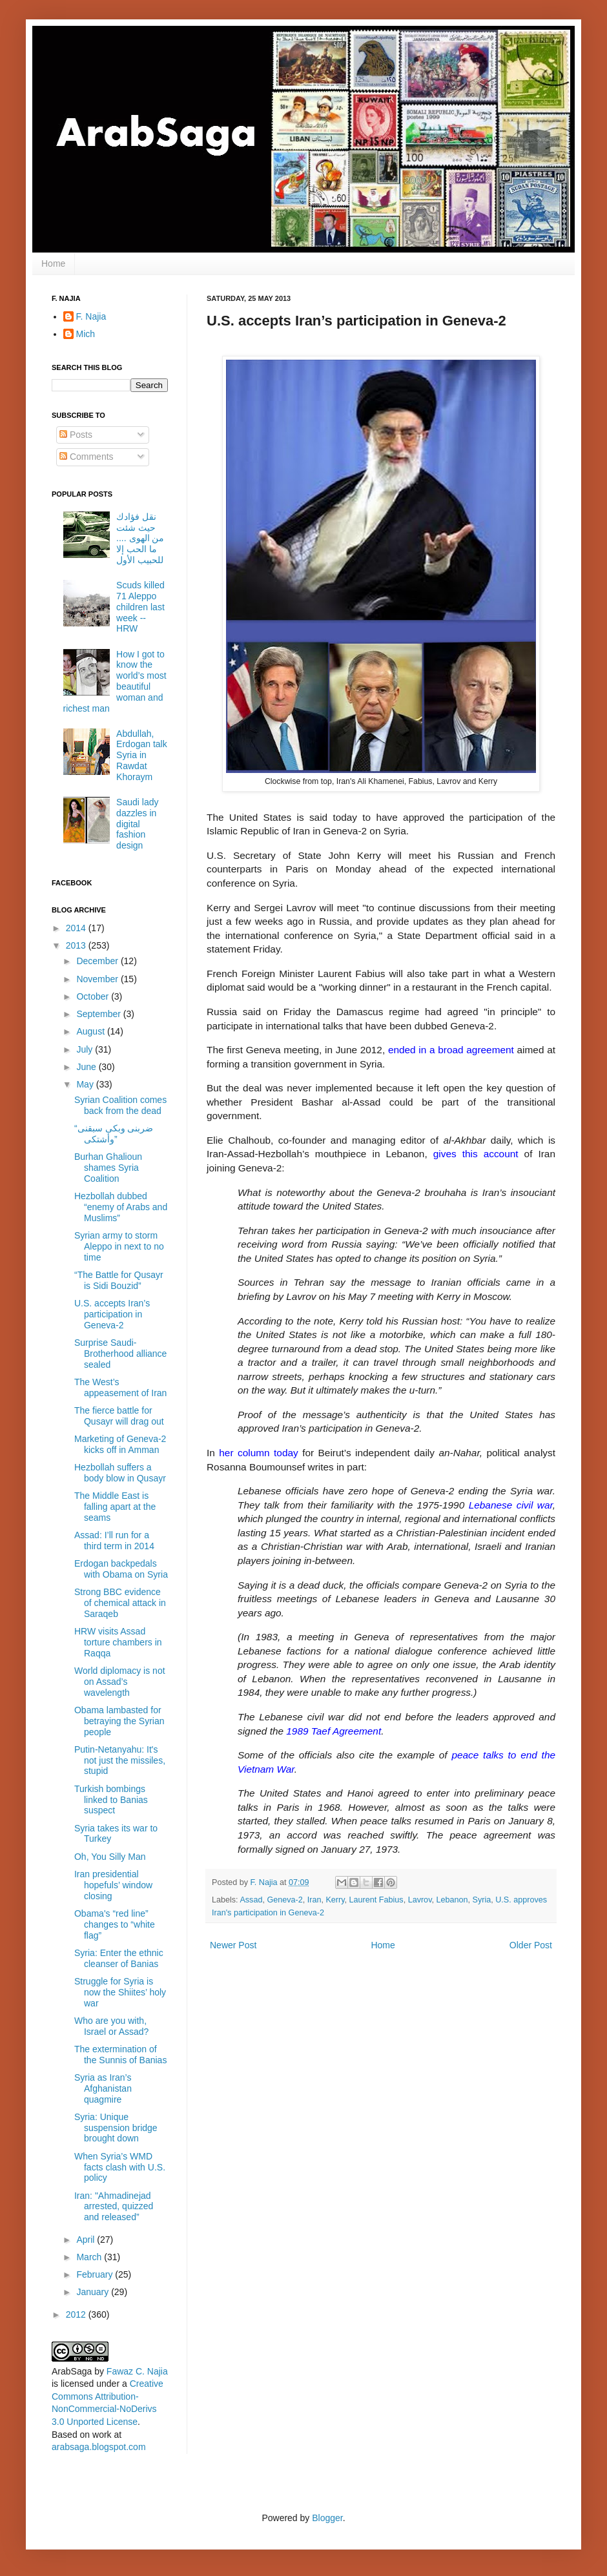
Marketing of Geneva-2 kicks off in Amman (120, 1444)
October (93, 996)
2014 (77, 928)
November (98, 979)
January (93, 2292)
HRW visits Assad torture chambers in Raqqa (118, 1642)
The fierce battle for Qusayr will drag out (119, 1416)
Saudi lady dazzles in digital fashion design (137, 823)
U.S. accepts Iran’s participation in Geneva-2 (112, 1314)
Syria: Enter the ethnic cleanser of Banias (118, 1958)
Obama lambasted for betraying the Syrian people (119, 1721)
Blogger (327, 2518)
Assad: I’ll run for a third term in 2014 (114, 1540)
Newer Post (233, 1945)
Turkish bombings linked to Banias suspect (111, 1800)
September (99, 1014)
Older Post (530, 1945)
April (86, 2239)
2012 (77, 2314)
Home (53, 263)
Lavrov (420, 1899)
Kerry (334, 1899)
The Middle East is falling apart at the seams (115, 1506)
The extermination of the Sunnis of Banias (120, 2054)
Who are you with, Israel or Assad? (111, 2026)
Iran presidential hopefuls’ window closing (113, 1885)
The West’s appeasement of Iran (120, 1387)
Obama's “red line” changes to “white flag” (114, 1924)
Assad (251, 1899)
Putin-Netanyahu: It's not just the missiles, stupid (119, 1760)
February (95, 2274)
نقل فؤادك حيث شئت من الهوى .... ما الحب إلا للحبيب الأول (140, 538)
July (85, 1049)
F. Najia (265, 1882)
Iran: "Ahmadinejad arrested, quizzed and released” (113, 2206)
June (87, 1067)
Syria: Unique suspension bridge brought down (116, 2128)
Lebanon (452, 1899)
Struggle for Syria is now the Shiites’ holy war (120, 1992)
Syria (482, 1899)
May (86, 1084)
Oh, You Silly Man (110, 1856)
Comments (86, 456)
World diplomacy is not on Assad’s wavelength (119, 1681)
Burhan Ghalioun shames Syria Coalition (108, 1167)
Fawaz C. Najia (137, 2371)
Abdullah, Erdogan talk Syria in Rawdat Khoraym (141, 755)
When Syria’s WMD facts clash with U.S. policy (119, 2167)
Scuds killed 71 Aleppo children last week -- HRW (140, 607)
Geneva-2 (284, 1899)
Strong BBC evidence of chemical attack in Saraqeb (120, 1603)
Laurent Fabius (376, 1899)
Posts (75, 434)
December (98, 961)
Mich (86, 334)
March (90, 2257)
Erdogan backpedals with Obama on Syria (121, 1569)
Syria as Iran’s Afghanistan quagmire (103, 2088)
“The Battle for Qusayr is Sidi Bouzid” (118, 1280)
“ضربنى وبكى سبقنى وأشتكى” (113, 1133)
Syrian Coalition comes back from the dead (120, 1105)
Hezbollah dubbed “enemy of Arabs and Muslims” (120, 1207)
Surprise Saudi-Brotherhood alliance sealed (120, 1353)
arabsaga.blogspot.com (99, 2447)
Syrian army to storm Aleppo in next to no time (119, 1246)
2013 (77, 945)
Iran (314, 1899)
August (91, 1031)
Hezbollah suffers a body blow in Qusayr (120, 1472)
